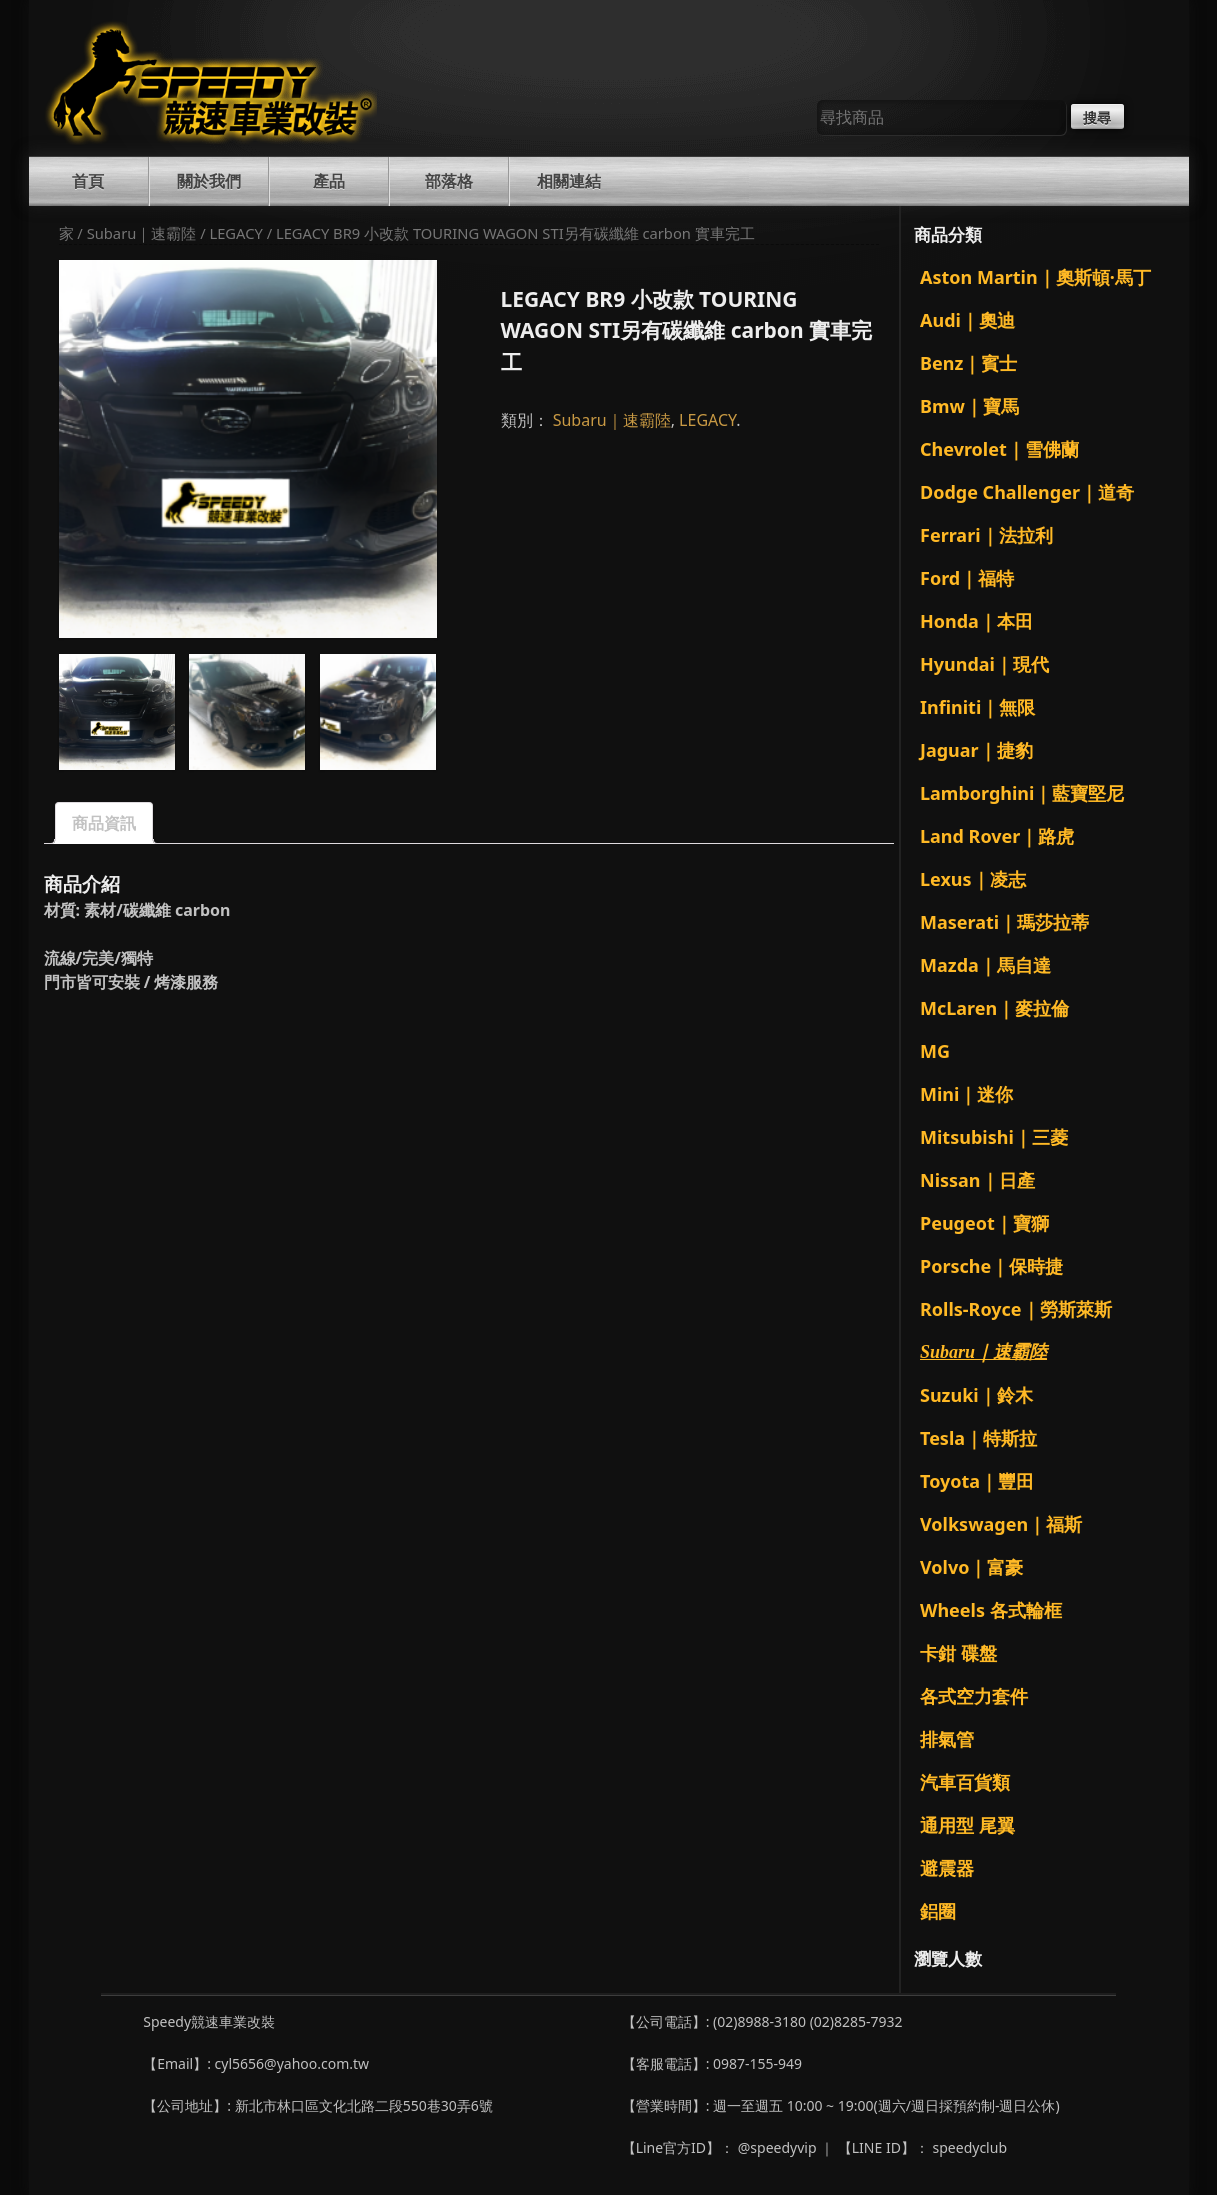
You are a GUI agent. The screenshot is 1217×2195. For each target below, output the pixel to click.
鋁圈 (938, 1911)
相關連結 (569, 181)
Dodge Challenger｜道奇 (1027, 492)
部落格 (449, 181)
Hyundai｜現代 (984, 664)
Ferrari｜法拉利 (986, 535)
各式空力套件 (974, 1696)
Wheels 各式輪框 (991, 1610)
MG (935, 1051)
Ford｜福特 (967, 578)
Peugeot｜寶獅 (984, 1223)
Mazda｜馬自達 (985, 965)
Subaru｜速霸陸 (142, 233)
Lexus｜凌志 (973, 879)
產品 (329, 181)
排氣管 (947, 1739)
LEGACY (235, 233)
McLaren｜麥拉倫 (994, 1008)
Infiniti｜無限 (977, 707)
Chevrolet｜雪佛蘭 (999, 449)
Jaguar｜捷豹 (976, 750)
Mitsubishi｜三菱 (994, 1137)
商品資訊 (104, 823)
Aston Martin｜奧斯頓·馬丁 (1035, 277)
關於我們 (209, 181)
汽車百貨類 (965, 1782)
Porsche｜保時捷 (991, 1266)
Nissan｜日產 (977, 1180)
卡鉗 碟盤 (958, 1653)
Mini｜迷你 (966, 1094)
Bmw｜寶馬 (969, 406)
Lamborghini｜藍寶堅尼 (1022, 793)
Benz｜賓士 (968, 363)
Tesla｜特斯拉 (978, 1438)
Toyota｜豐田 (977, 1481)
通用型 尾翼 (967, 1825)
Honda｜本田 (976, 621)
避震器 (947, 1868)
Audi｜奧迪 (967, 320)
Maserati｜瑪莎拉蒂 (1004, 922)
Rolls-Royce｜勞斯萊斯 (1016, 1309)
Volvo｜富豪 (971, 1567)
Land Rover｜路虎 (997, 836)
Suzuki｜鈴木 (976, 1395)
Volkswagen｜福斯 (1001, 1524)
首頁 (88, 181)
